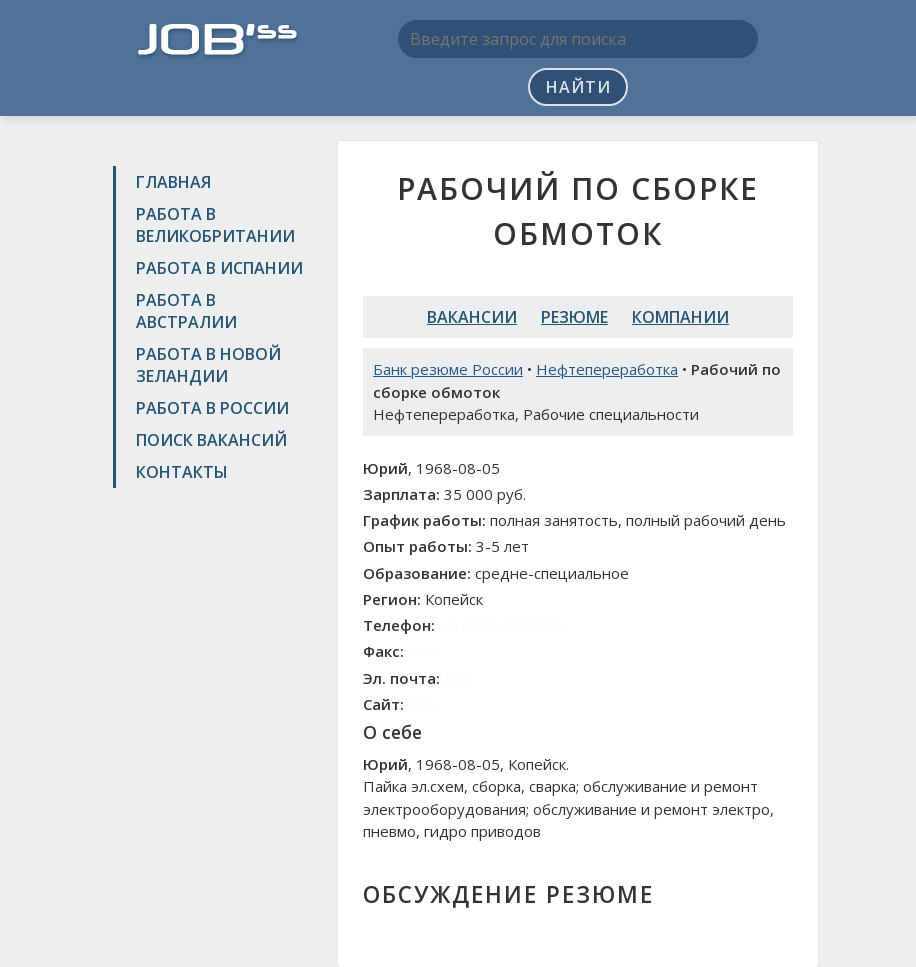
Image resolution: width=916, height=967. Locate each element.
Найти (578, 87)
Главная (173, 182)
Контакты (182, 472)
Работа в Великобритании (215, 225)
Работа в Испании (219, 268)
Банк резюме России (448, 369)
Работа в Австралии (186, 311)
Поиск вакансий (211, 440)
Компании (680, 317)
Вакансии (472, 317)
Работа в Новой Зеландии (208, 365)
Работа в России (212, 408)
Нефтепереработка (607, 369)
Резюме (574, 317)
